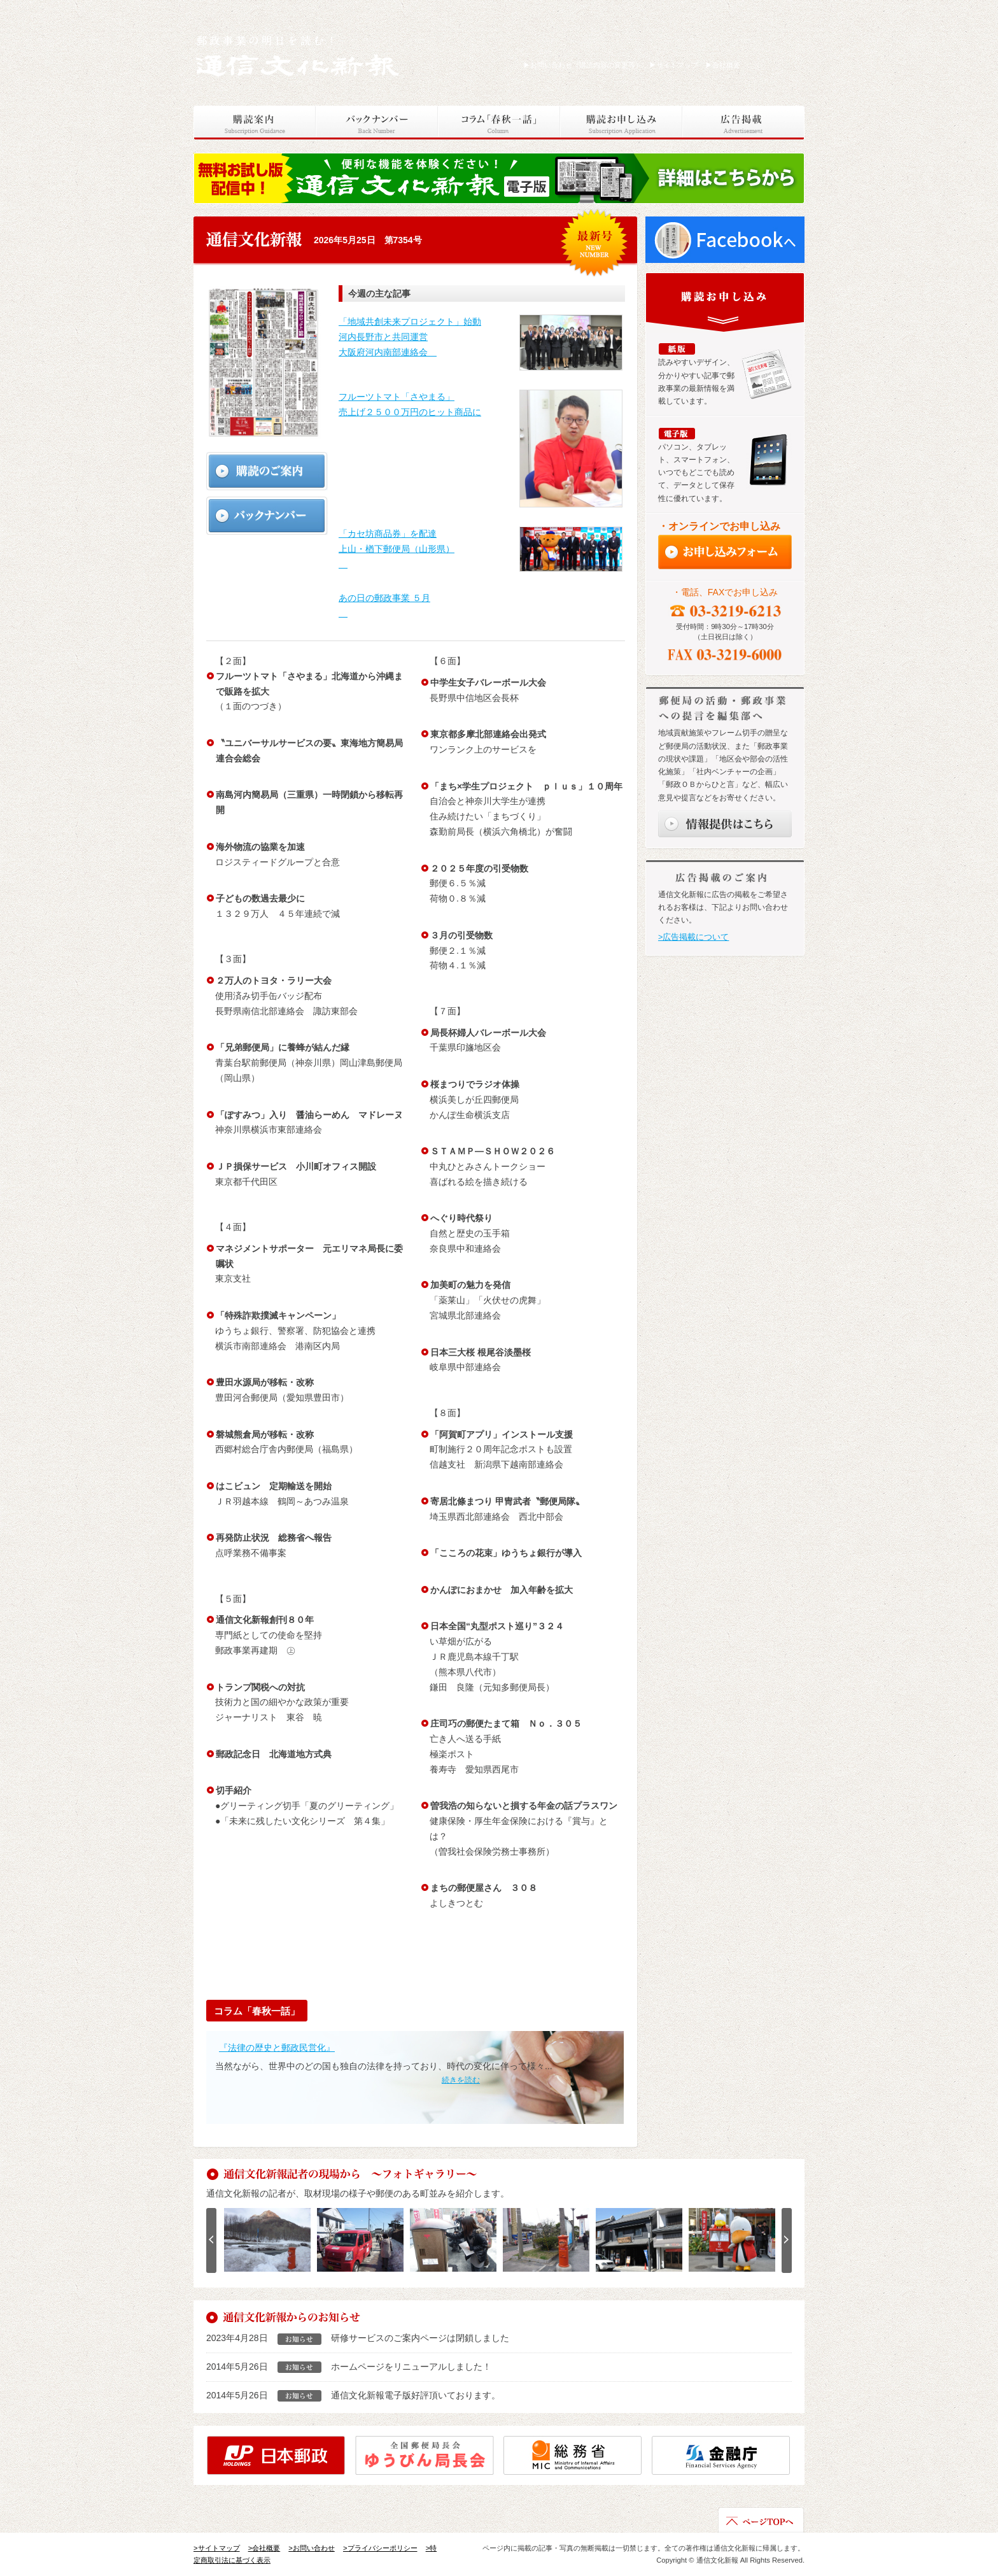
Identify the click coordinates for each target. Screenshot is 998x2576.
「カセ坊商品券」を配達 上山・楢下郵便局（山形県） (396, 548)
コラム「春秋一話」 (499, 123)
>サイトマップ (216, 2548)
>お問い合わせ (311, 2548)
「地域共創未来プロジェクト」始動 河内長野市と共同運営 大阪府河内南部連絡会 (410, 336)
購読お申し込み (621, 123)
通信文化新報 (299, 54)
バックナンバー (377, 123)
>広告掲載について (693, 937)
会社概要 (722, 65)
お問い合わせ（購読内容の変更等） (582, 65)
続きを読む (461, 2080)
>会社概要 (264, 2548)
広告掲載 (743, 123)
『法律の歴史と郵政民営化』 (277, 2047)
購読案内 (254, 123)
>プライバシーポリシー (380, 2548)
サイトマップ (673, 65)
